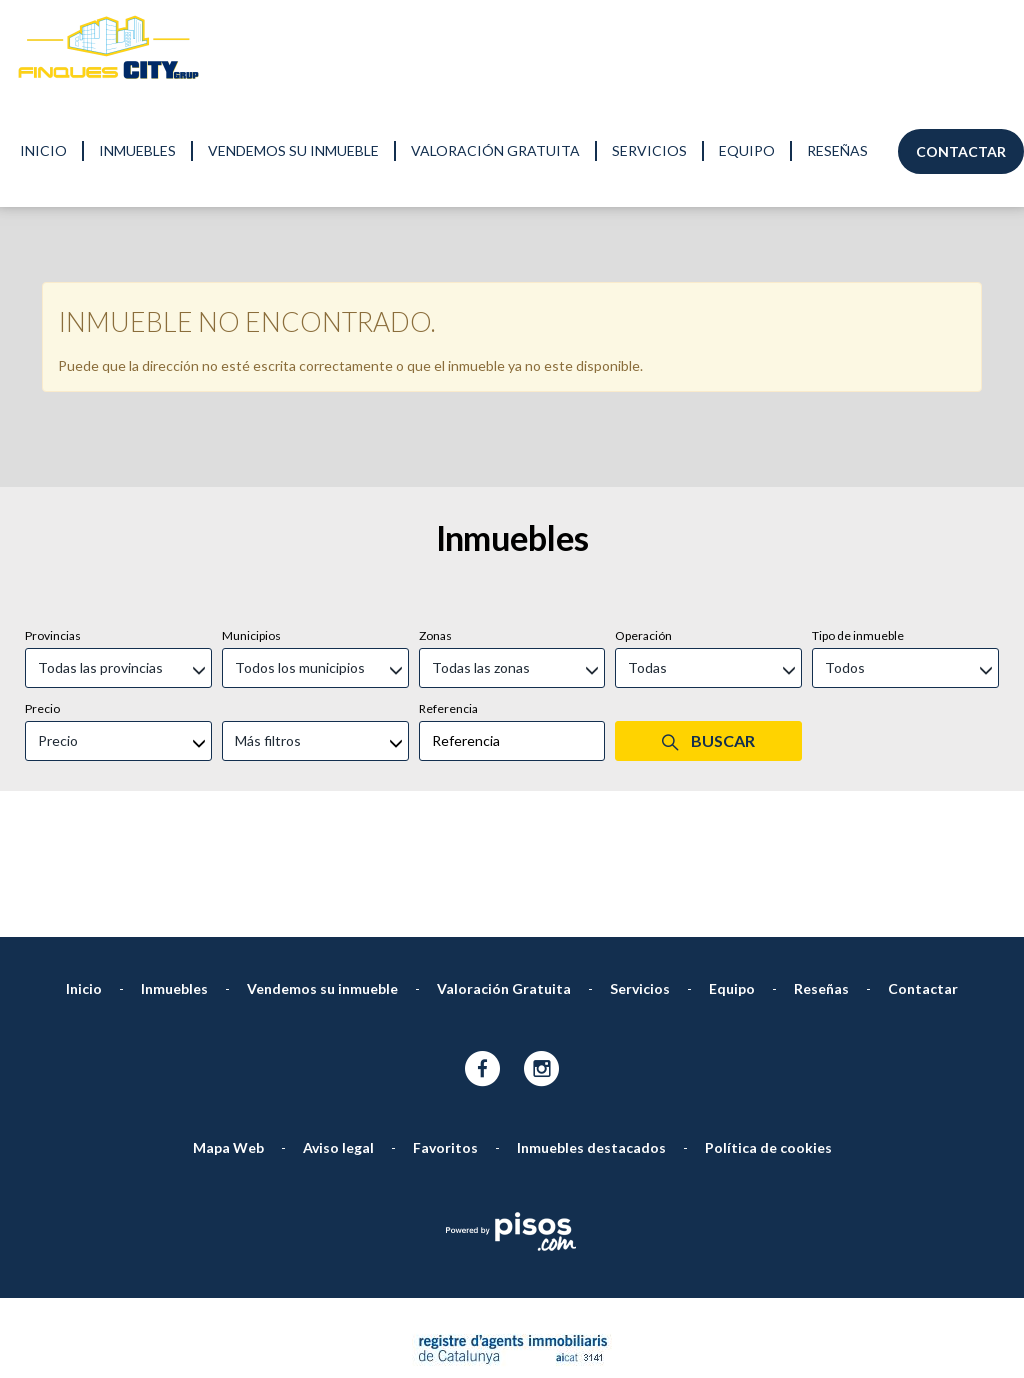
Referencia (448, 501)
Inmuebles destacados (591, 940)
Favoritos (445, 940)
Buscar (708, 534)
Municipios (251, 428)
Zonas (435, 428)
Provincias (53, 428)
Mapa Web (228, 940)
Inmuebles (137, 150)
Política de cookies (768, 940)
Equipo (747, 150)
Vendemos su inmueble (293, 150)
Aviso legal (338, 940)
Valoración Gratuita (495, 150)
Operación (643, 428)
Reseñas (837, 150)
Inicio (43, 150)
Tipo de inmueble (858, 428)
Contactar (961, 151)
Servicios (649, 150)
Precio (42, 501)
